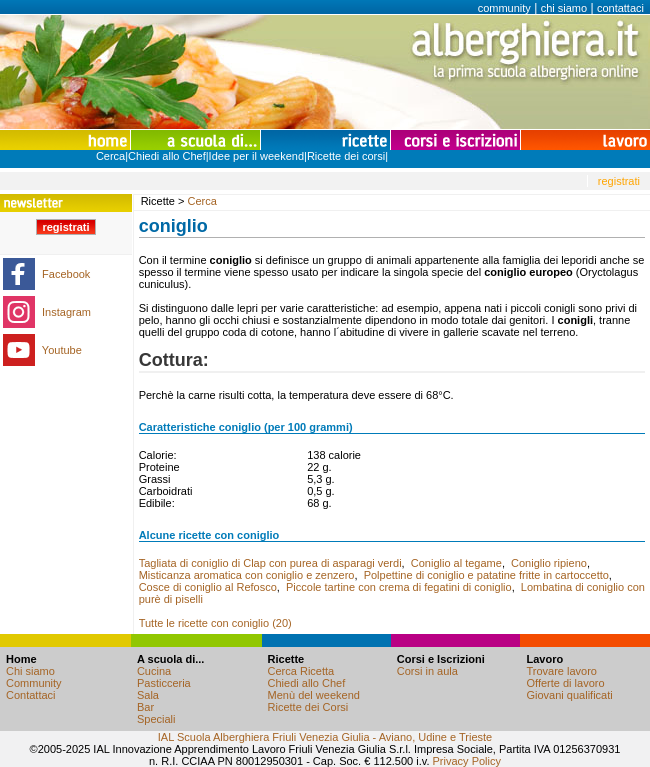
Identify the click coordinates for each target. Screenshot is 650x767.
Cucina (154, 671)
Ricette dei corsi (346, 156)
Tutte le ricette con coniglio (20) (215, 623)
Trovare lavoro (561, 671)
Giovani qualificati (569, 695)
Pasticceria (164, 683)
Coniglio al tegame (456, 563)
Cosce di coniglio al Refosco (208, 587)
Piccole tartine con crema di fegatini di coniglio (399, 587)
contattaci (620, 8)
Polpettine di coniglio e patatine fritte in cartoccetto (486, 575)
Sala (148, 695)
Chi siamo (30, 671)
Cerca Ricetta (301, 671)
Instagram (66, 312)
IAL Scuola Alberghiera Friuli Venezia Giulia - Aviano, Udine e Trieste (325, 737)
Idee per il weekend (256, 156)
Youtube (62, 350)
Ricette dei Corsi (308, 707)
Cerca (110, 156)
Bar (145, 707)
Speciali (156, 719)
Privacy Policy (467, 761)
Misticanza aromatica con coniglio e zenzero (247, 575)
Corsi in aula (427, 671)
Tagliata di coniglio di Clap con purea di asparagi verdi (270, 563)
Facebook (66, 274)
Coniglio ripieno (549, 563)
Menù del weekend (314, 695)
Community (34, 683)
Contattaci (31, 695)
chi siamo (564, 8)
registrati (619, 181)
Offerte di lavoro (565, 683)
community (504, 8)
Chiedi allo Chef (167, 156)
